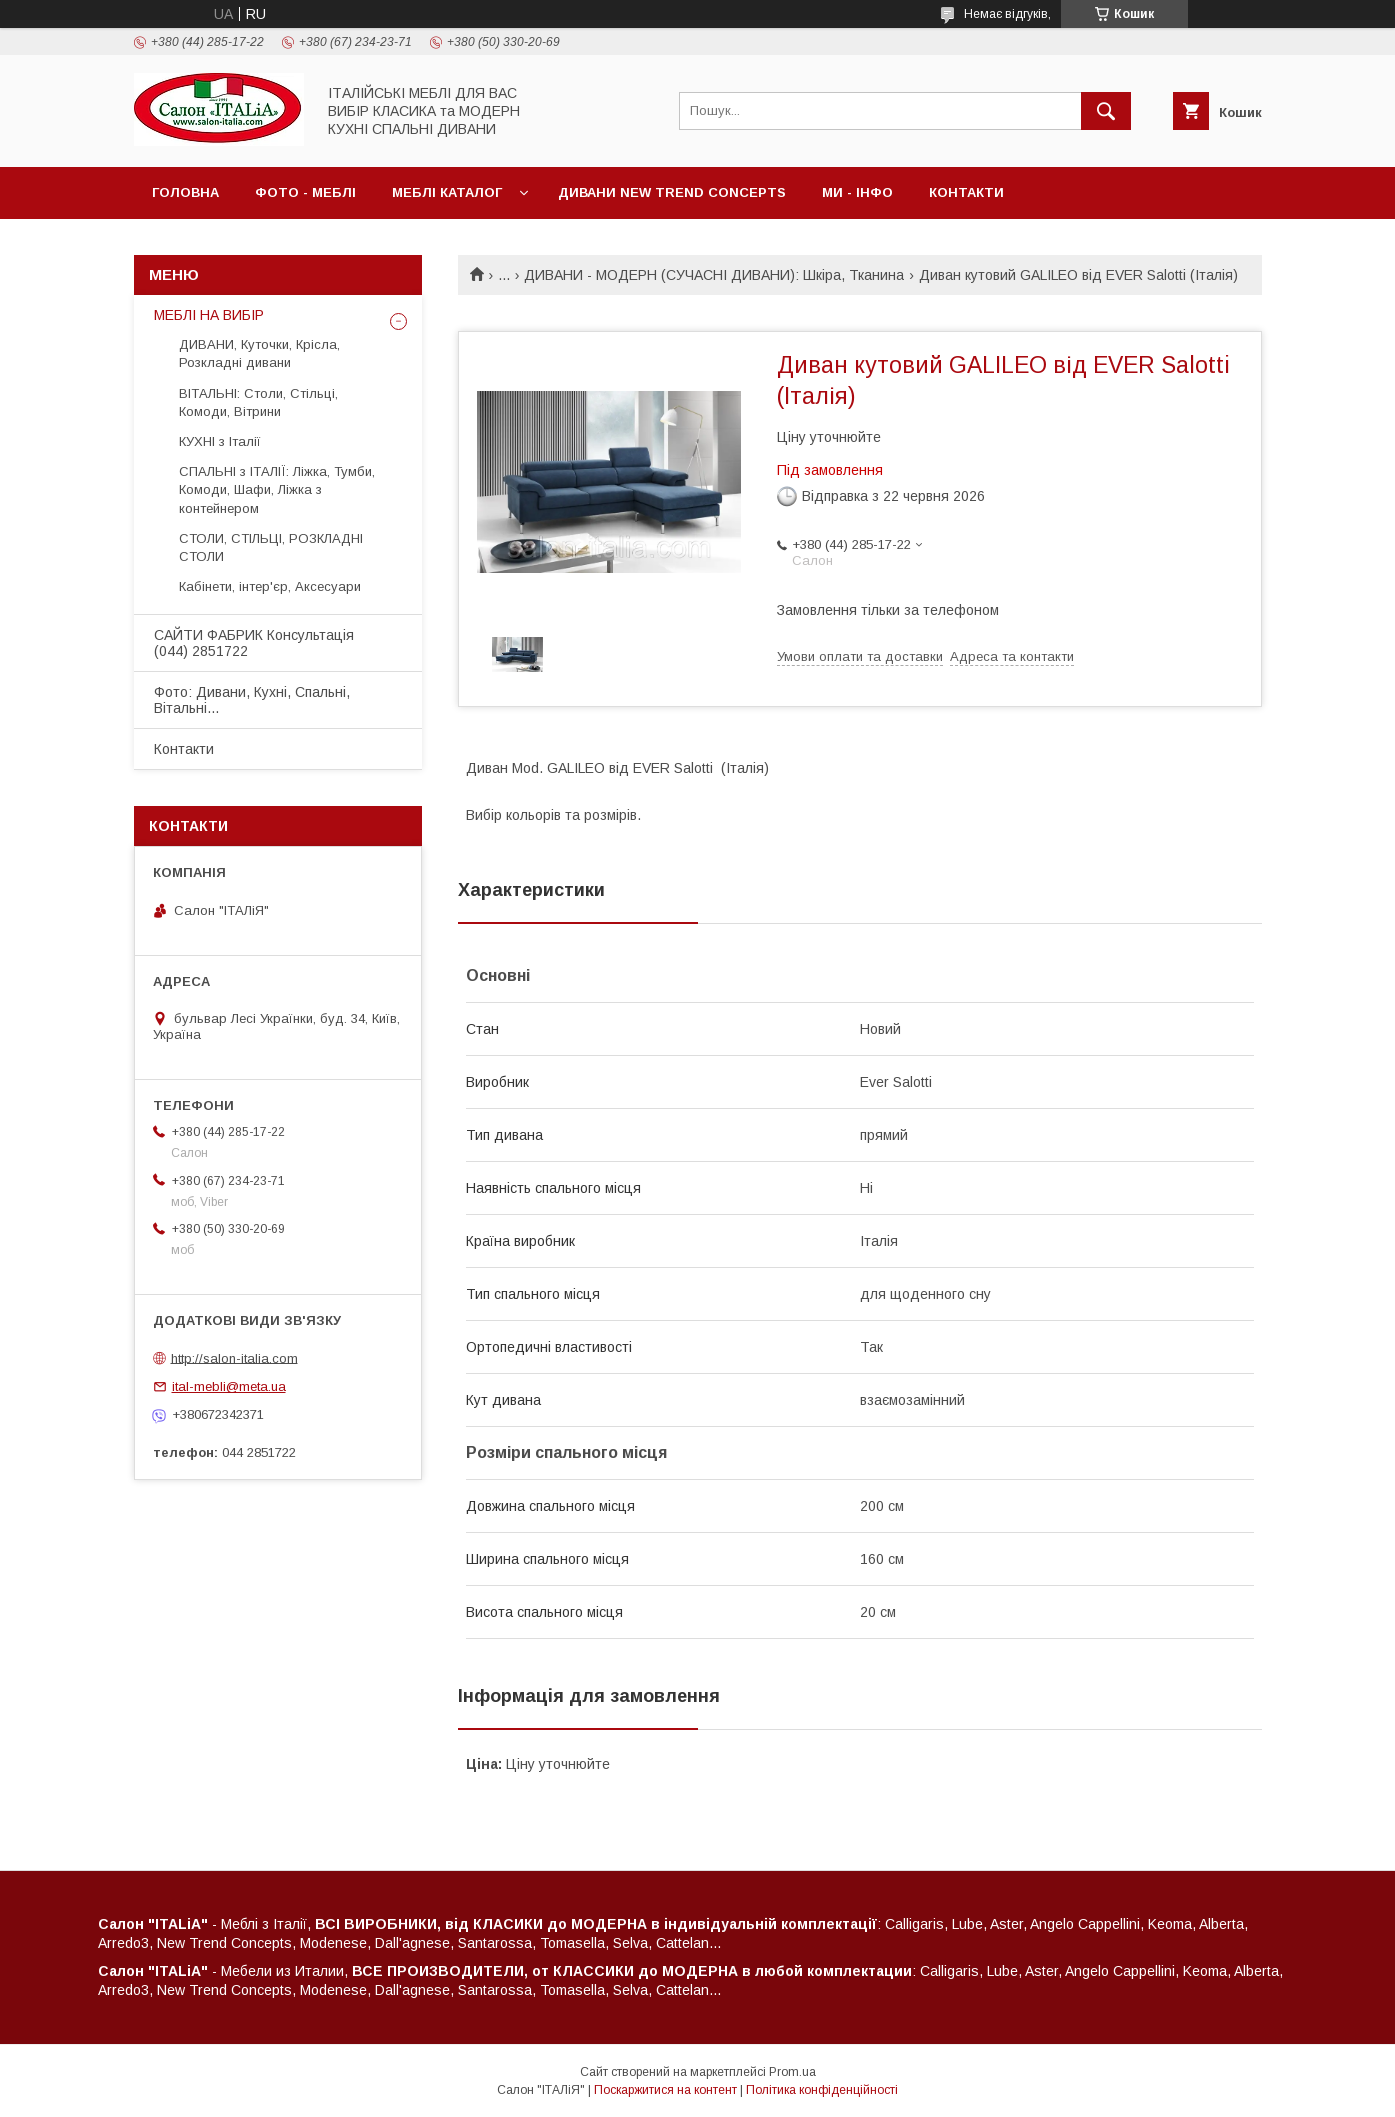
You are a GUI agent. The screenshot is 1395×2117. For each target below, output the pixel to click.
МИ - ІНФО (857, 192)
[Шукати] (1106, 111)
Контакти (966, 192)
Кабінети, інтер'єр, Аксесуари (270, 586)
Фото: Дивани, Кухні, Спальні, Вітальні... (252, 700)
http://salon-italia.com (234, 1357)
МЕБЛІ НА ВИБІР (209, 315)
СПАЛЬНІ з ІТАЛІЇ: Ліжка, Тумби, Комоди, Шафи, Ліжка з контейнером (277, 489)
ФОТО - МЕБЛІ (305, 192)
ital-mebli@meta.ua (229, 1386)
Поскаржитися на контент (665, 2090)
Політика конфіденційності (822, 2090)
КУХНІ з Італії (220, 441)
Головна (185, 192)
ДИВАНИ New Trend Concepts (672, 192)
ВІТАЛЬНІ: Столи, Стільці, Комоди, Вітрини (258, 402)
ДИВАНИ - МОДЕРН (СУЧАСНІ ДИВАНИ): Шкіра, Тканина (714, 275)
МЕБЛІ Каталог (447, 192)
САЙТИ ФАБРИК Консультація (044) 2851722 (254, 643)
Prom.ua (792, 2072)
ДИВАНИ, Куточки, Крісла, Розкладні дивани (259, 353)
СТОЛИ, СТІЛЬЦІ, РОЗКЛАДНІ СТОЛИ (271, 547)
